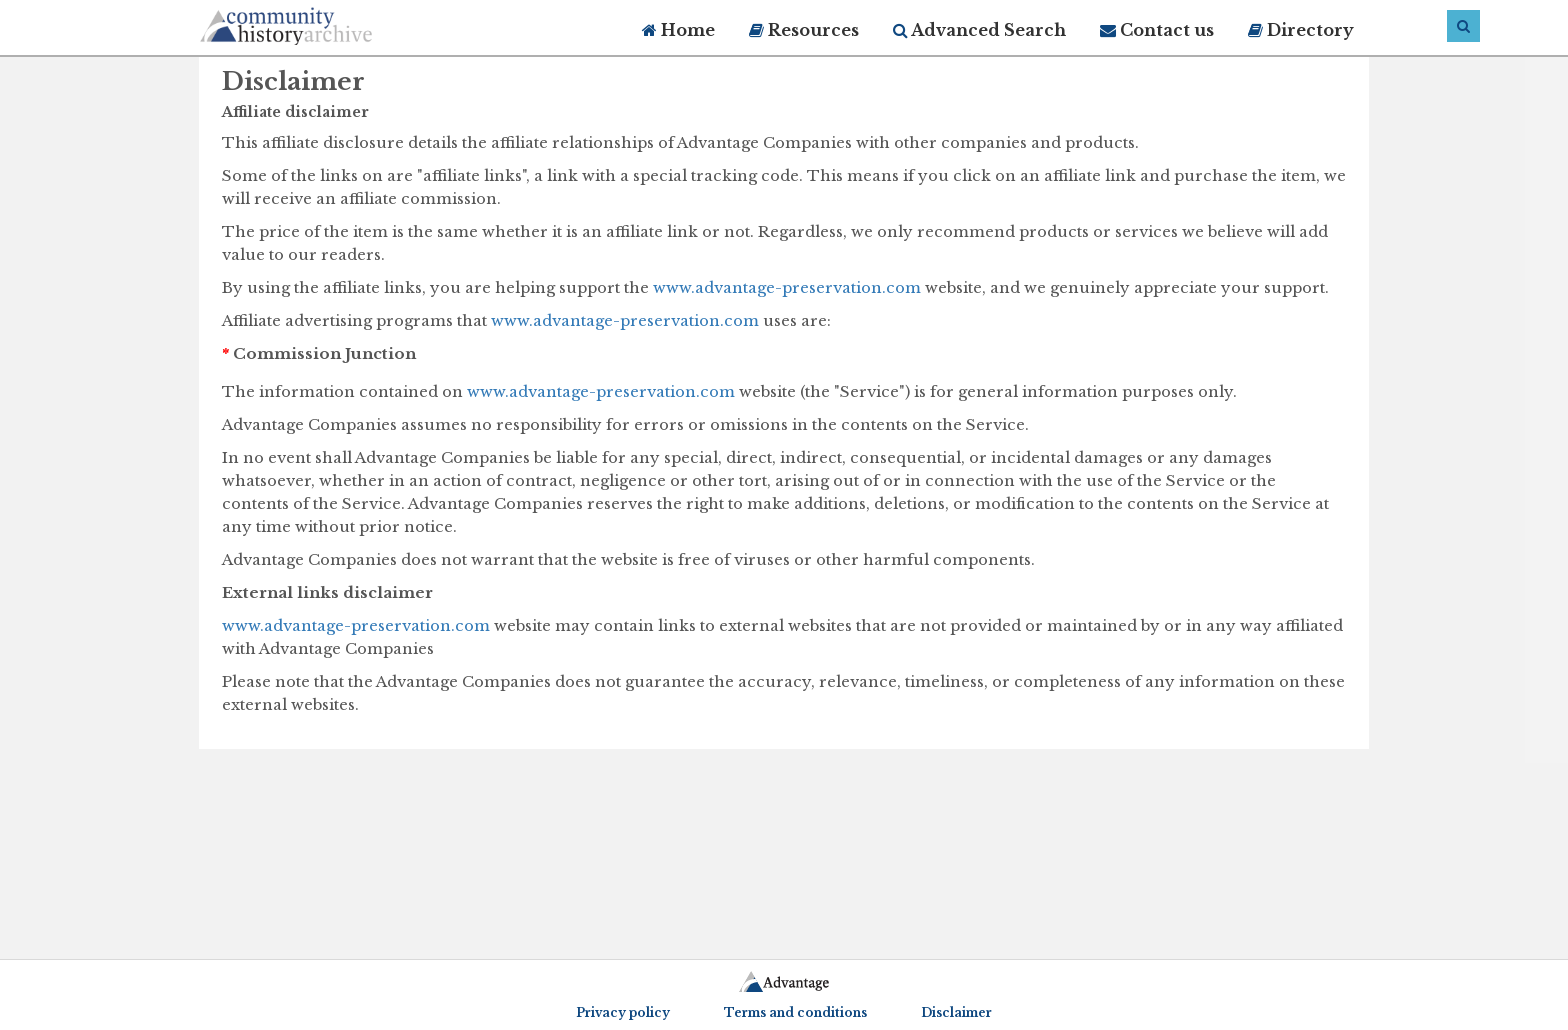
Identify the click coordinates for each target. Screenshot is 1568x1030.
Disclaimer (956, 1012)
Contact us (1157, 30)
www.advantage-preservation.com (787, 287)
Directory (1301, 30)
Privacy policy (623, 1012)
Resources (804, 30)
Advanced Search (979, 30)
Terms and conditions (795, 1012)
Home (678, 30)
